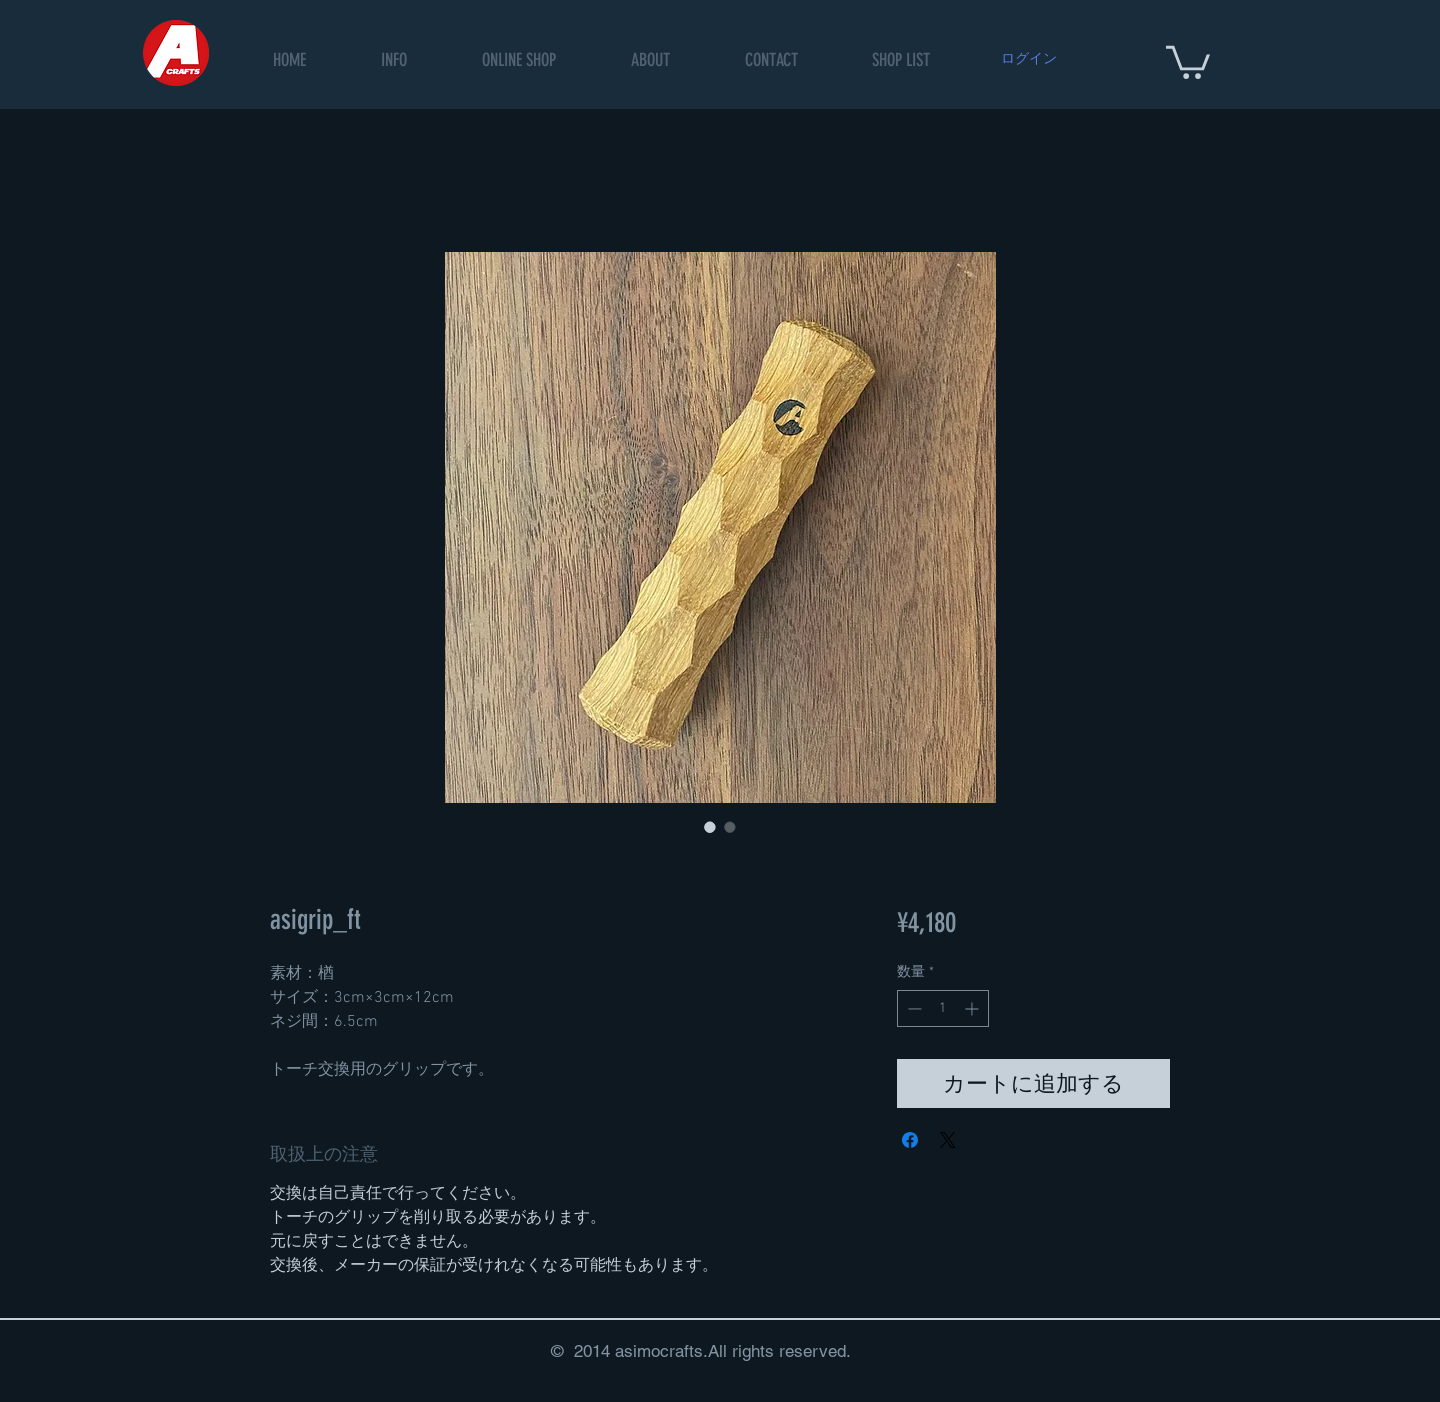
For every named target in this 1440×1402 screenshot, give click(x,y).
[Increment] (973, 1008)
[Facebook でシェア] (910, 1140)
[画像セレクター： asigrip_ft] (710, 827)
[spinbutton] (943, 1008)
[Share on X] (948, 1140)
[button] (519, 60)
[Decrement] (912, 1008)
